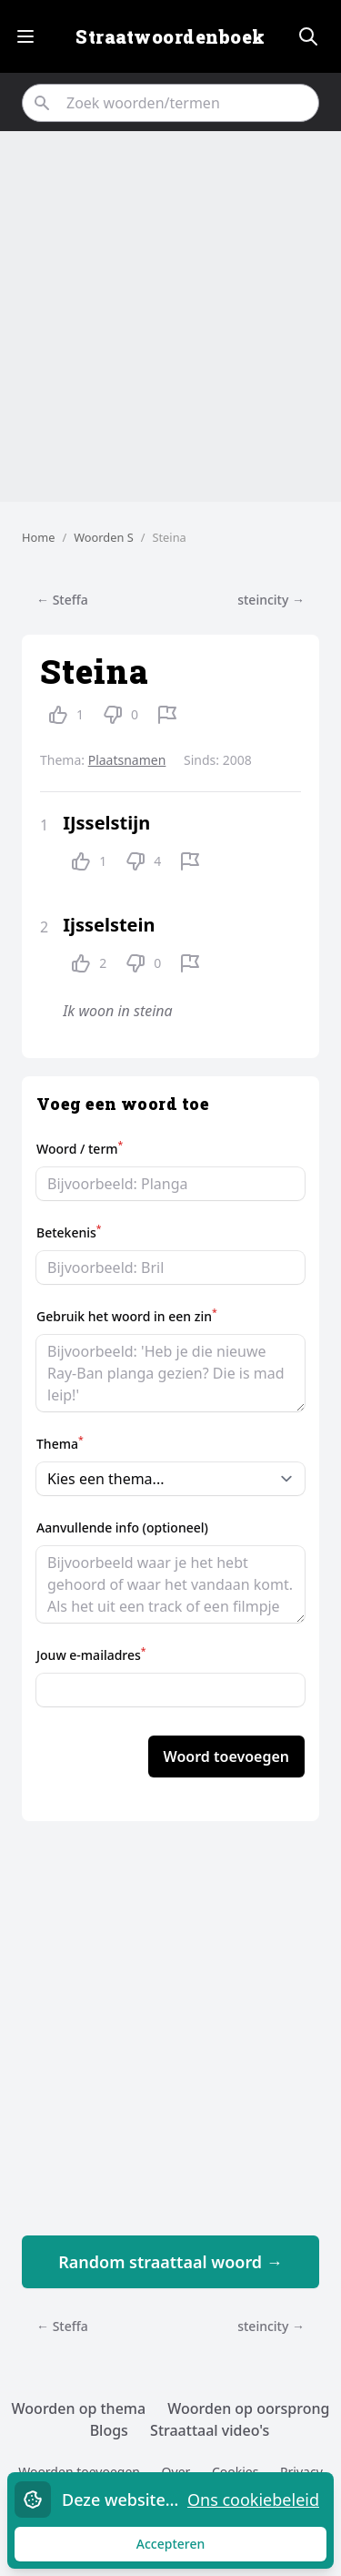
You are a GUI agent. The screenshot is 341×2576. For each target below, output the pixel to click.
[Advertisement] (170, 316)
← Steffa (62, 599)
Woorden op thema (79, 2408)
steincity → (271, 599)
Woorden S (104, 537)
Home (38, 537)
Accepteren (187, 2548)
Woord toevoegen (226, 1756)
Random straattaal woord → (170, 2262)
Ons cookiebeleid (253, 2499)
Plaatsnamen (127, 760)
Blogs (109, 2430)
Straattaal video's (209, 2430)
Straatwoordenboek (170, 36)
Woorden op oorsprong (248, 2408)
